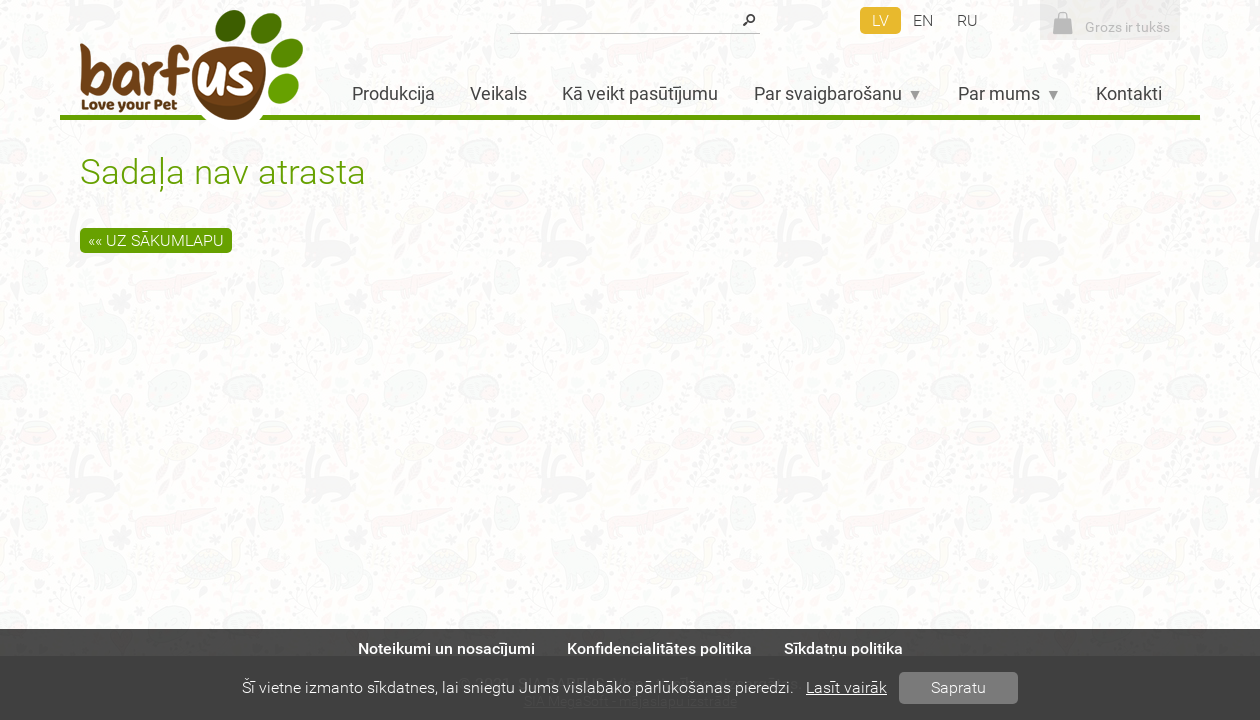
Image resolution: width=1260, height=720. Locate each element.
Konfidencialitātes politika (659, 648)
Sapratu (958, 687)
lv (880, 20)
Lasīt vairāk (846, 687)
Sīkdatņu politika (843, 648)
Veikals (498, 94)
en (923, 20)
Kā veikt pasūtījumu (640, 94)
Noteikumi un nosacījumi (446, 648)
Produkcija (393, 94)
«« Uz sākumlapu (156, 240)
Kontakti (1129, 94)
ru (967, 20)
